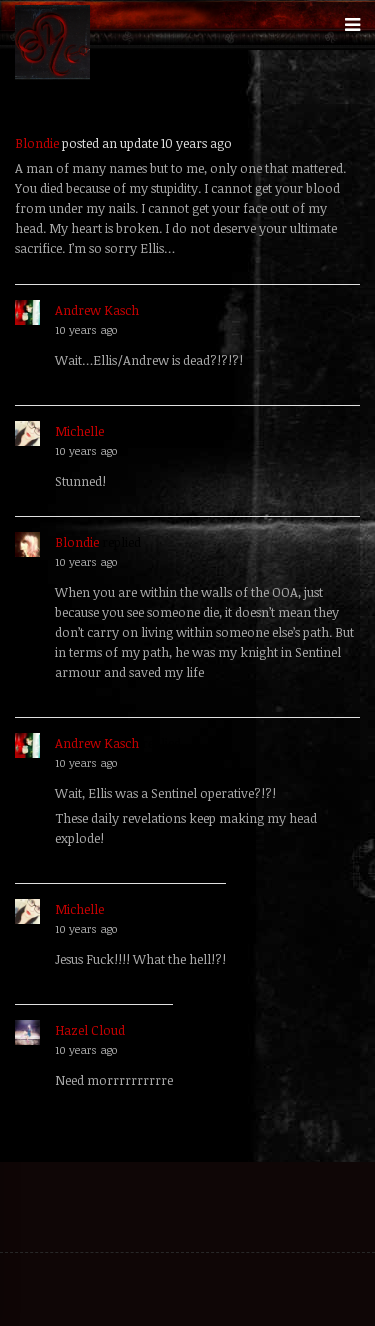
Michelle (79, 431)
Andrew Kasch (97, 310)
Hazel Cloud (90, 1030)
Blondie (37, 143)
